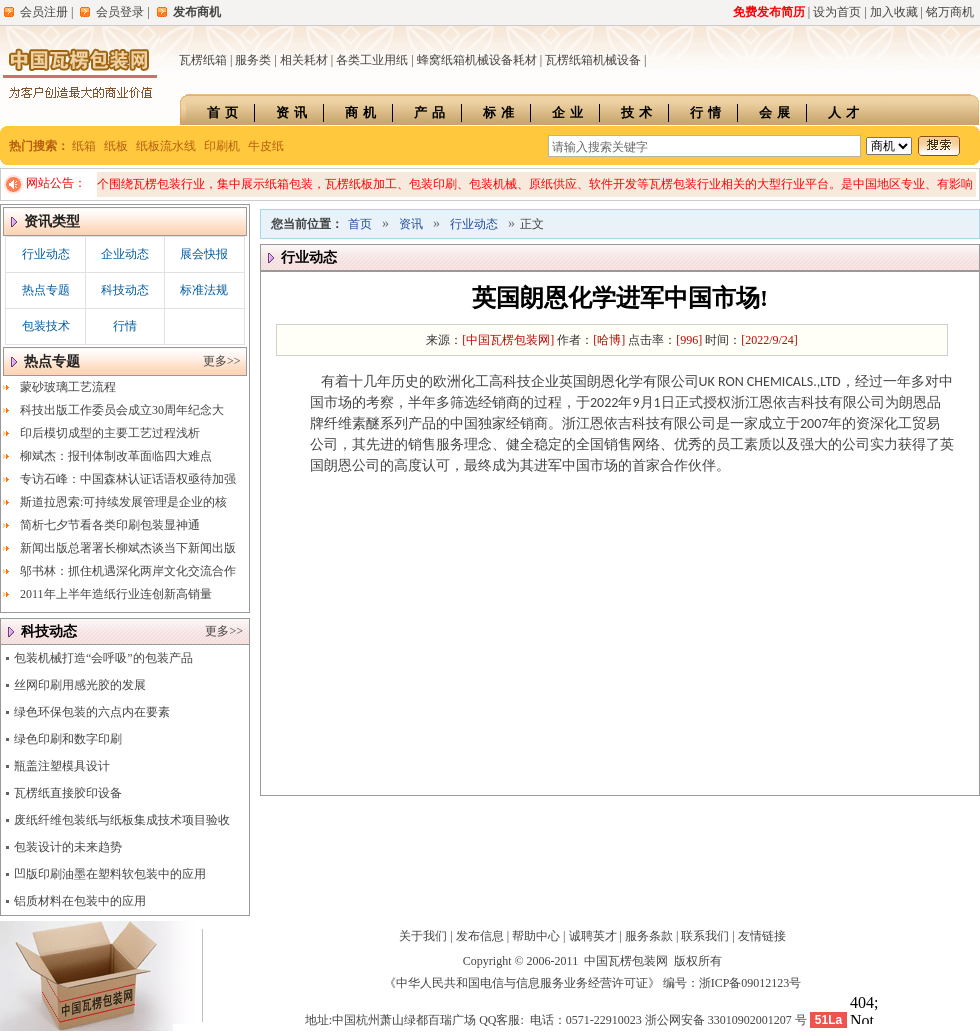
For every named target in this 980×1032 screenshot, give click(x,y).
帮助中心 (536, 936)
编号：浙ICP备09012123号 (732, 983)
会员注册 (44, 12)
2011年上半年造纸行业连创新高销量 (116, 594)
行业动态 (46, 254)
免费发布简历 (769, 12)
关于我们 (423, 936)
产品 (432, 112)
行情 (708, 112)
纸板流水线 (166, 146)
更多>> (222, 361)
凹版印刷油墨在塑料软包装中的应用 (110, 874)
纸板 (116, 146)
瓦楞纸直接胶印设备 (68, 793)
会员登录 (120, 12)
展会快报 (204, 254)
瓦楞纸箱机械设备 (593, 60)
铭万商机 (950, 12)
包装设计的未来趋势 (68, 847)
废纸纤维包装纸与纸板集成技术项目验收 (122, 820)
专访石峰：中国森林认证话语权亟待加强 (128, 479)
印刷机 (222, 146)
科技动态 (125, 290)
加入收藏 (894, 12)
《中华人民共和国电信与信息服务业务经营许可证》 (522, 983)
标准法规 (204, 290)
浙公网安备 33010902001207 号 (726, 1020)
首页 (225, 112)
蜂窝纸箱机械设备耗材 (477, 60)
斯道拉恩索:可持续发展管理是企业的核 (123, 502)
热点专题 (46, 290)
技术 (639, 112)
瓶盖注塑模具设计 (62, 766)
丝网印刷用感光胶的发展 (80, 685)
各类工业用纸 (372, 60)
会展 (777, 112)
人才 (846, 112)
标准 (501, 112)
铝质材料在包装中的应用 (80, 901)
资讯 (294, 112)
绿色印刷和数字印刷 (68, 739)
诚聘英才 (593, 936)
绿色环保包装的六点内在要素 (92, 712)
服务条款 (649, 936)
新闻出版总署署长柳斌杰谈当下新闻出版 (128, 548)
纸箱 (84, 146)
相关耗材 (304, 60)
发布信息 (480, 936)
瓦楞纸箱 (203, 60)
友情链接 (762, 936)
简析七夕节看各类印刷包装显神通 (110, 525)
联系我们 (705, 936)
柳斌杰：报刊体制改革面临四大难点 (116, 456)
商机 (363, 112)
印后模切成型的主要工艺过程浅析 (110, 433)
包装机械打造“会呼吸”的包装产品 (103, 658)
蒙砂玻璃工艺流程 (68, 387)
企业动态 (125, 254)
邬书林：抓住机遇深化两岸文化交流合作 (128, 571)
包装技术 (46, 326)
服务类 (253, 60)
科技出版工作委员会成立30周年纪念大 (122, 410)
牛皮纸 (266, 146)
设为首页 (837, 12)
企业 (570, 112)
